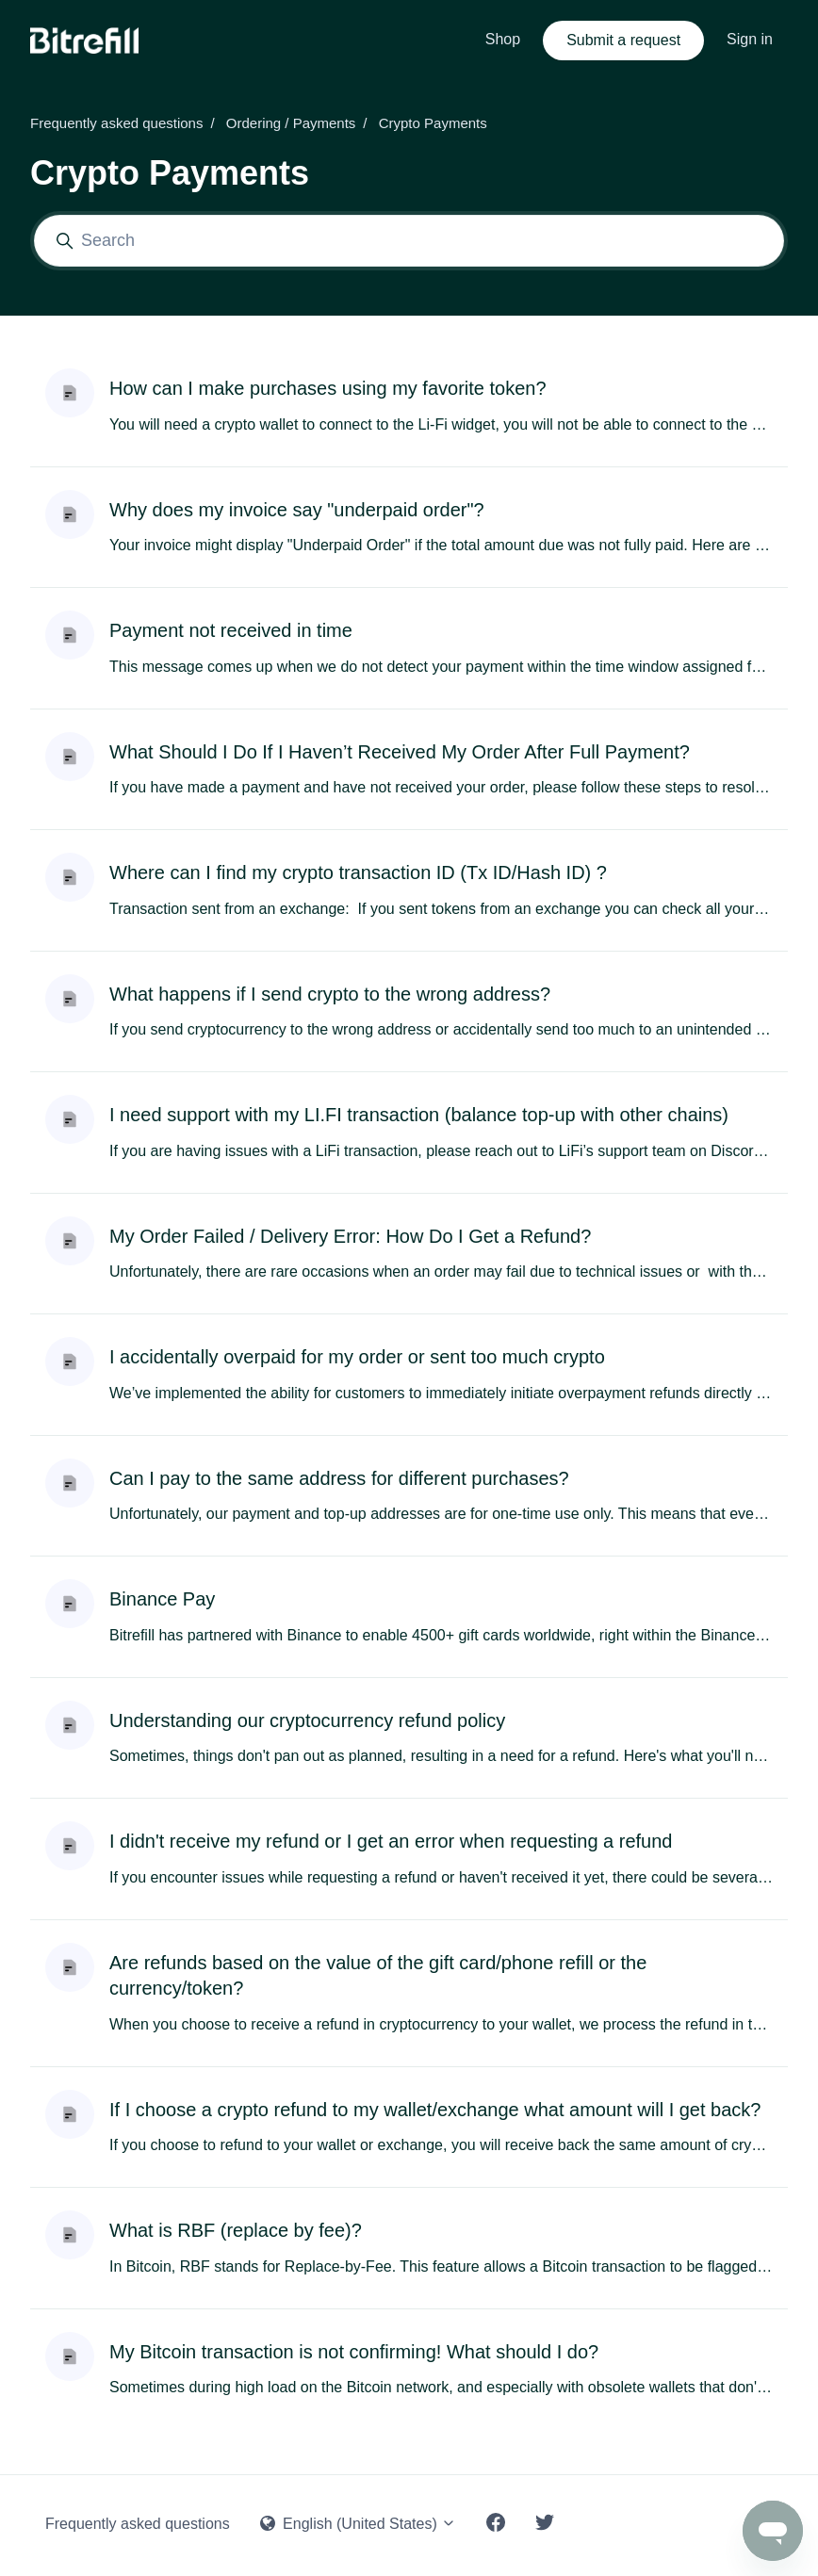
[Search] (409, 241)
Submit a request (623, 40)
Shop (502, 39)
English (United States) (358, 2524)
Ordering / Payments (291, 123)
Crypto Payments (433, 123)
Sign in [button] (750, 39)
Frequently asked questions (116, 123)
